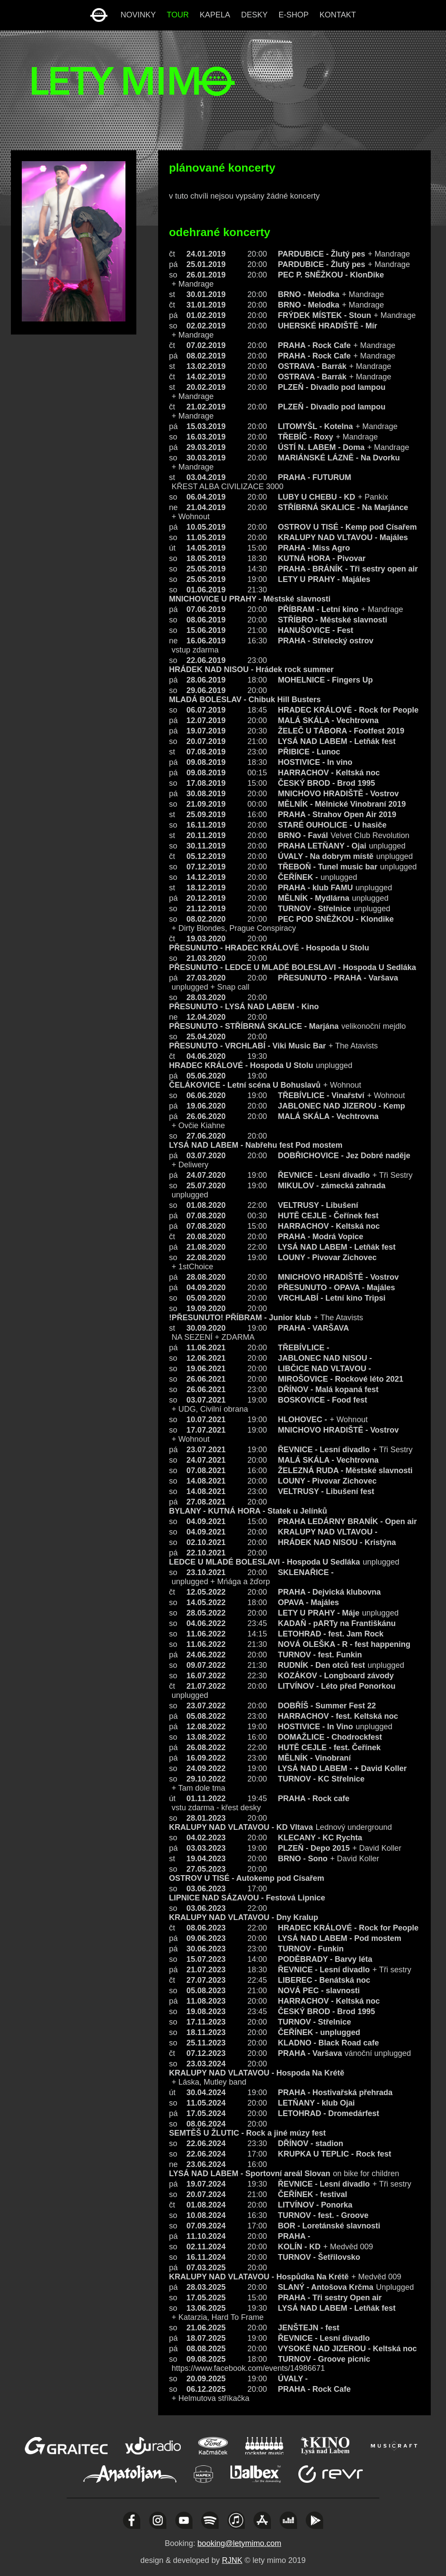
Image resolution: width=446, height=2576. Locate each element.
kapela (214, 14)
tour (178, 14)
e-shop (294, 14)
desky (254, 14)
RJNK (232, 2560)
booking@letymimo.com (239, 2543)
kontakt (338, 14)
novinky (138, 14)
